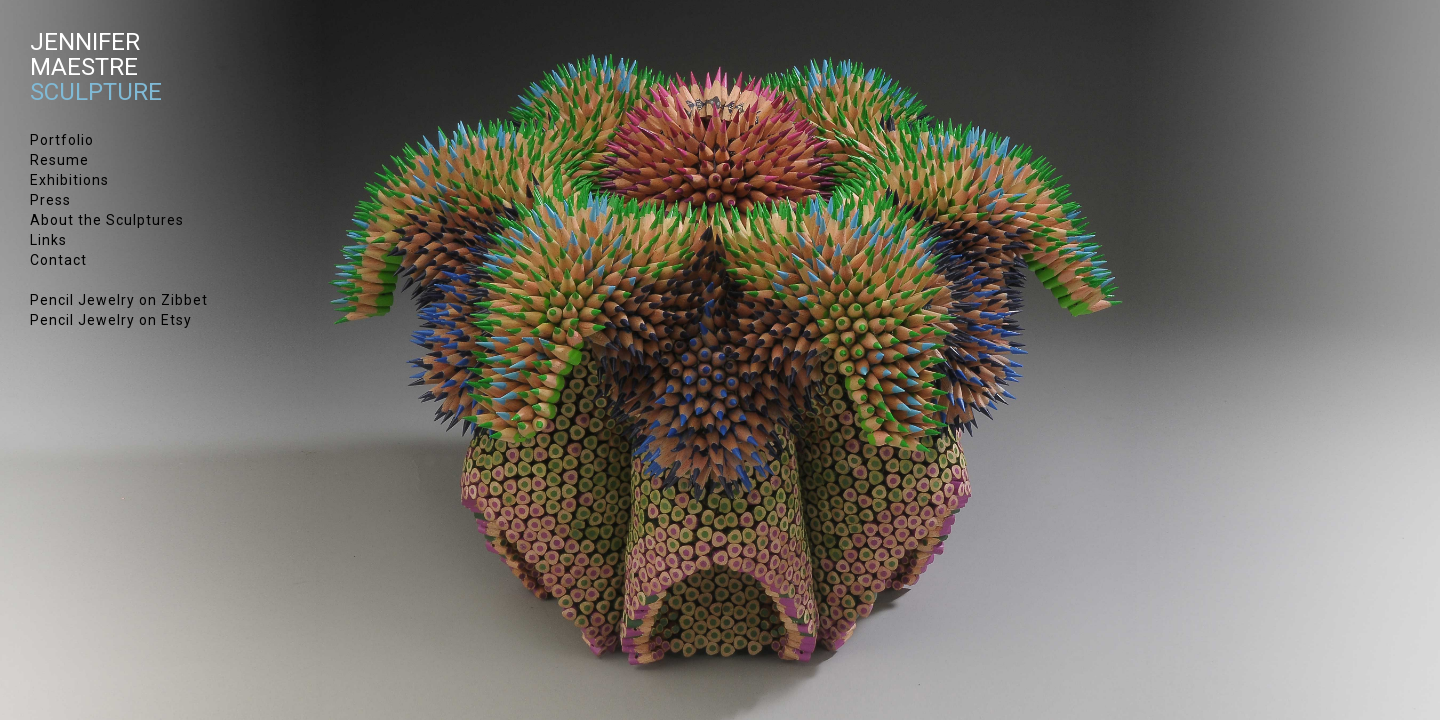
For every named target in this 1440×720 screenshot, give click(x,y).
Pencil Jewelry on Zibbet (119, 300)
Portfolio (62, 140)
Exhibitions (69, 180)
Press (50, 200)
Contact (58, 260)
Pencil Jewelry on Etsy (111, 320)
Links (48, 240)
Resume (59, 160)
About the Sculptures (107, 220)
